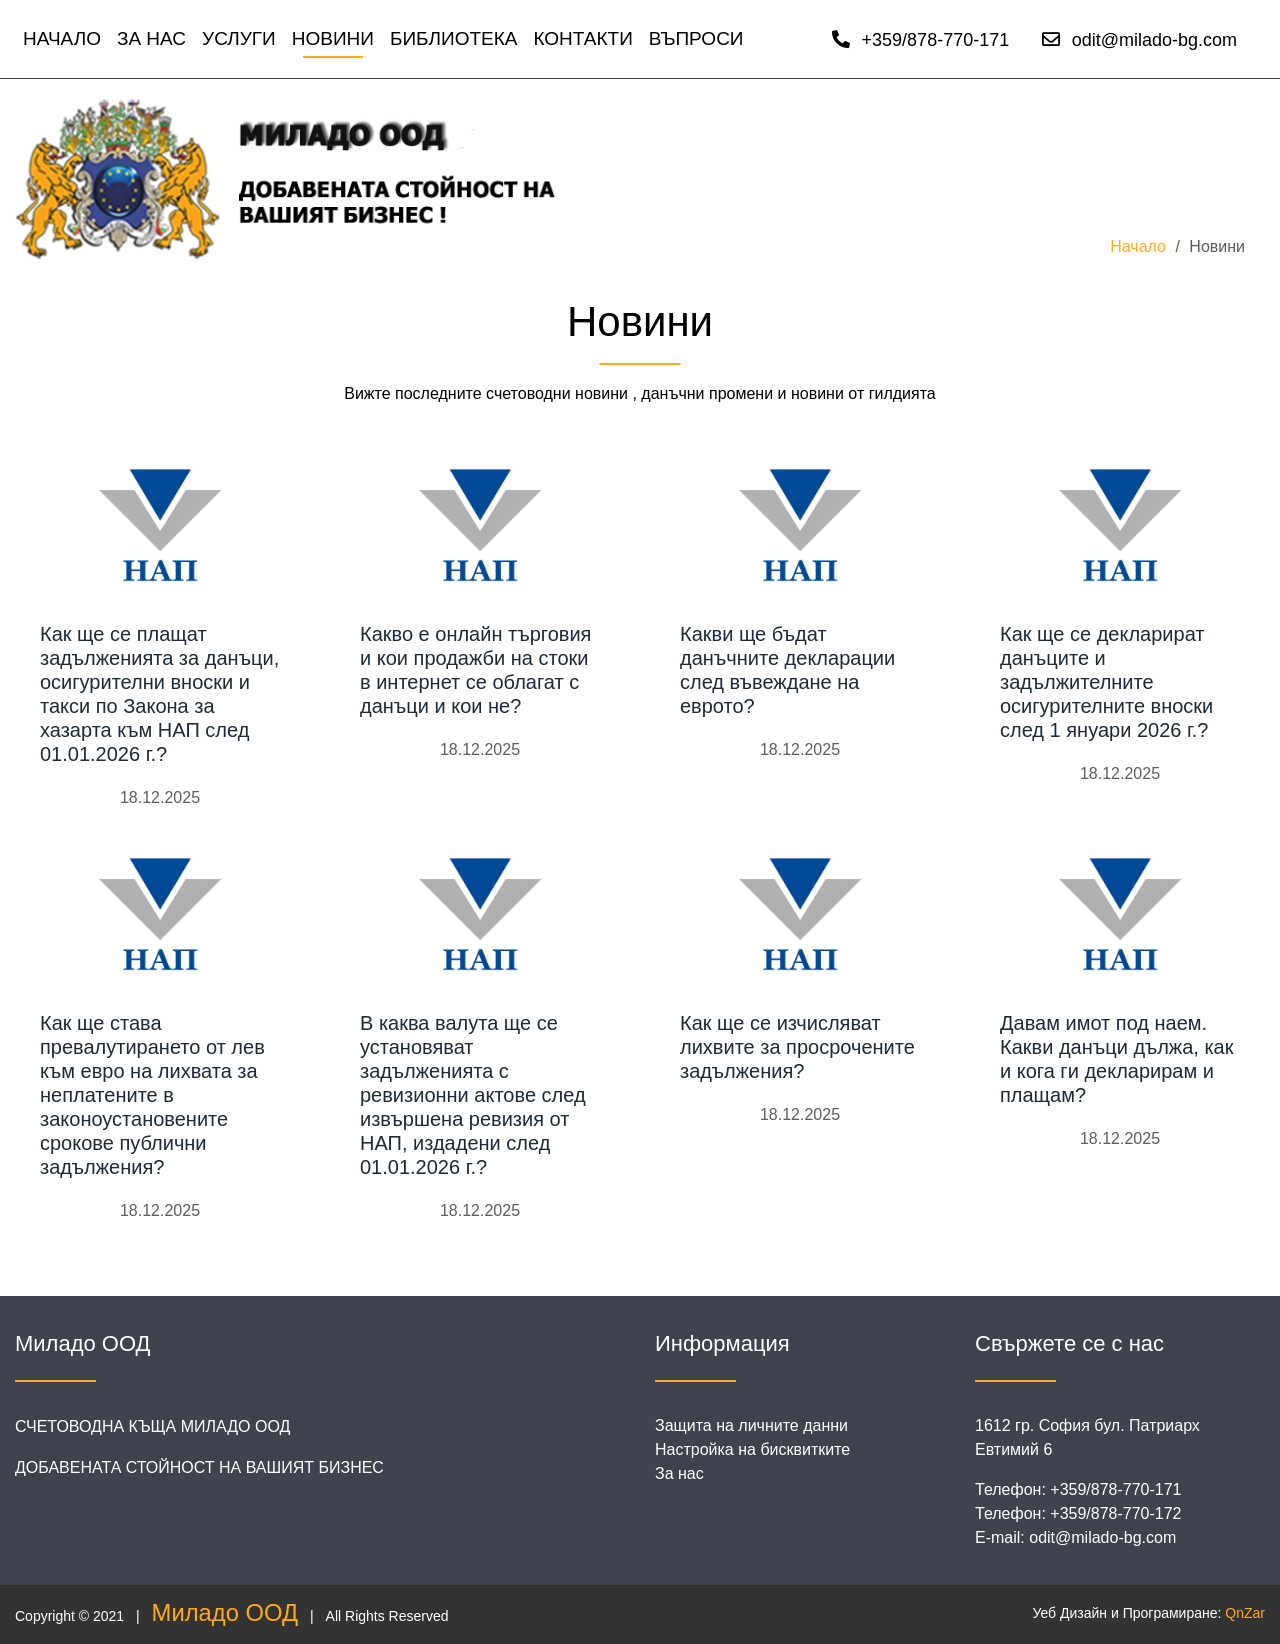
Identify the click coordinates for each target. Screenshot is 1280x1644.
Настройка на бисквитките (752, 1449)
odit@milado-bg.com (1139, 40)
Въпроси (696, 38)
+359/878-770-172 (1115, 1513)
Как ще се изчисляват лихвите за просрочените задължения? (797, 1047)
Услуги (239, 38)
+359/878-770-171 (921, 40)
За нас (151, 38)
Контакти (582, 38)
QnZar (1245, 1613)
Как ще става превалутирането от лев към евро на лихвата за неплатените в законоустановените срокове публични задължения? (152, 1095)
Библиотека (454, 38)
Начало (62, 38)
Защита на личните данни (751, 1425)
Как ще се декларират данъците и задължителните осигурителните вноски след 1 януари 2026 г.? (1106, 682)
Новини (333, 38)
